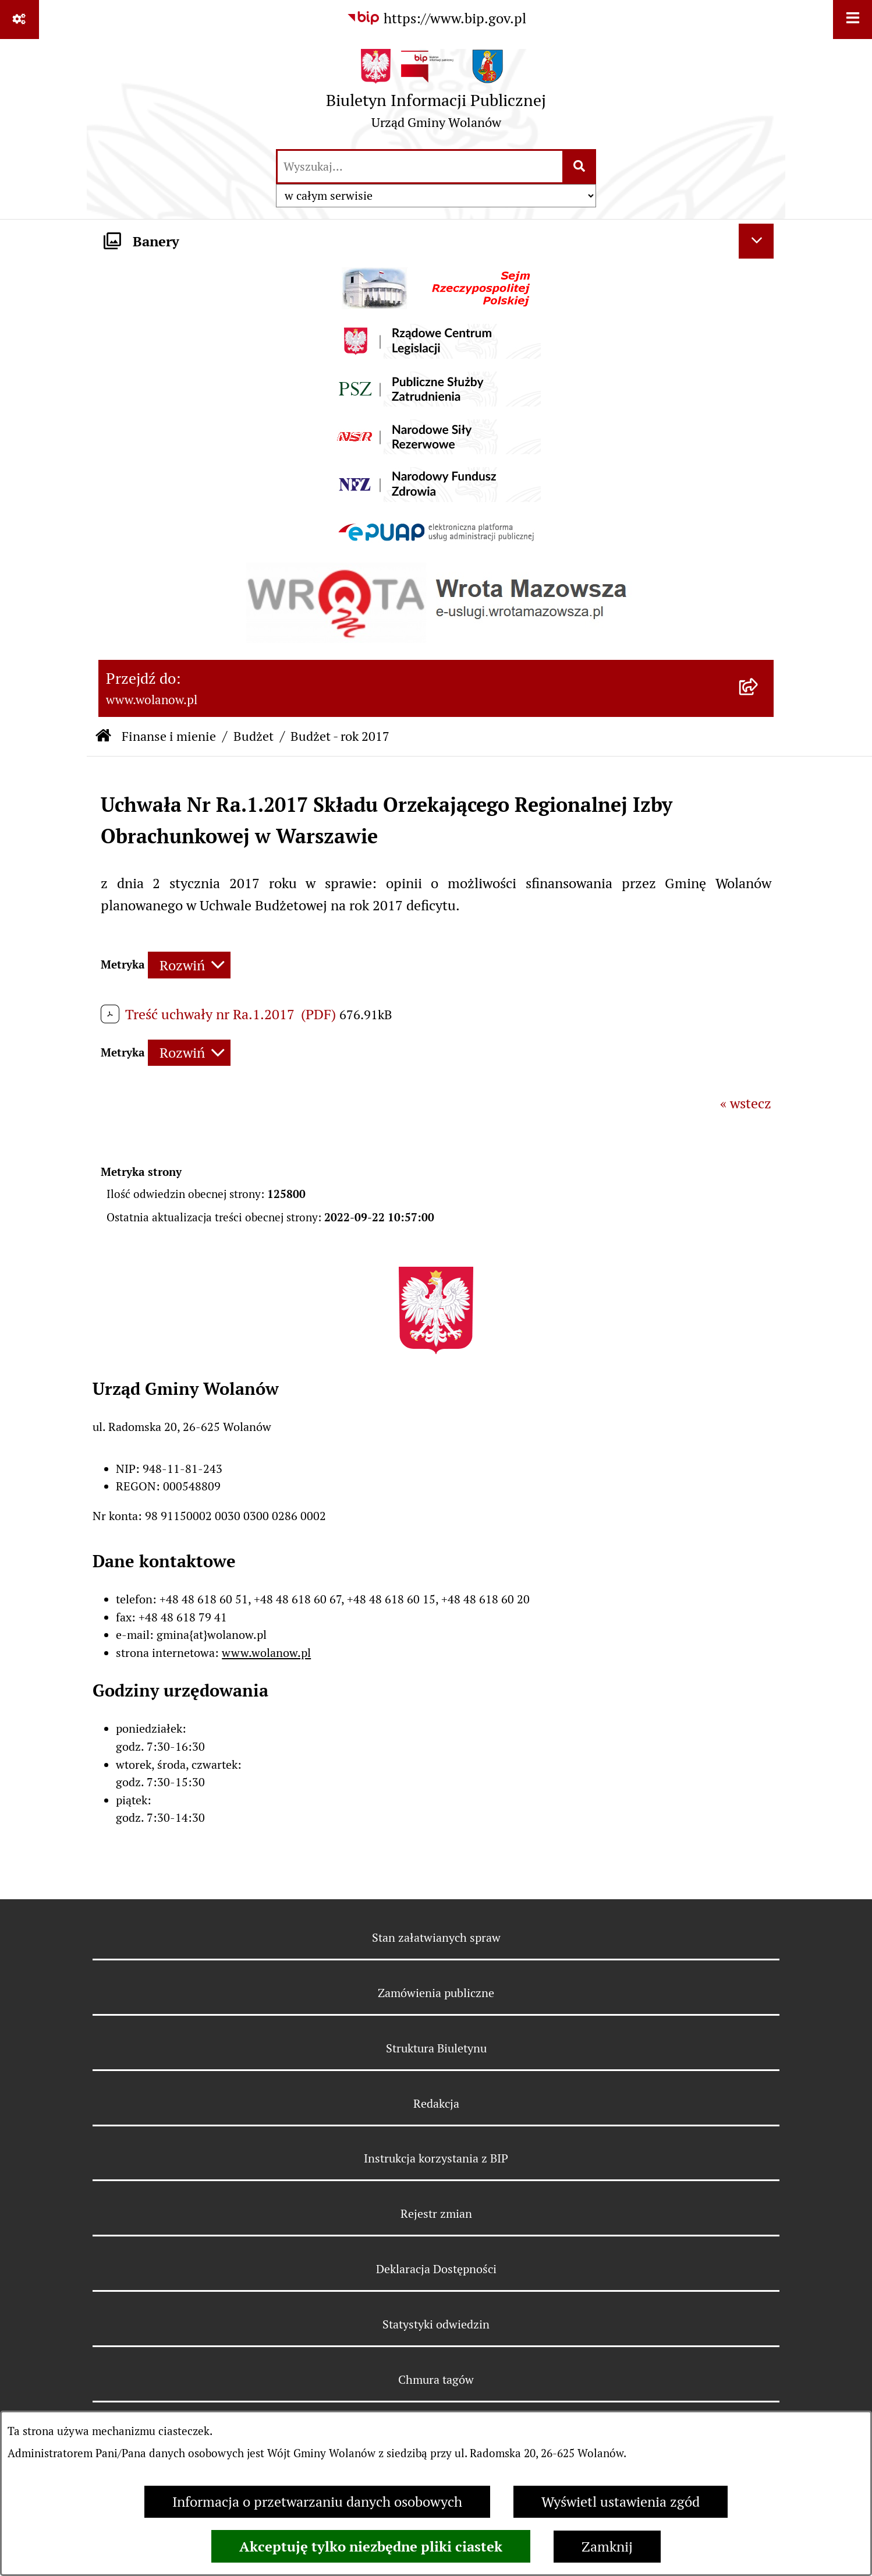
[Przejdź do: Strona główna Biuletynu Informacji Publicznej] (103, 736)
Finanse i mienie (169, 736)
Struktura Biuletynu (436, 2048)
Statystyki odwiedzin (436, 2324)
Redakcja (436, 2103)
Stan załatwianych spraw (436, 1937)
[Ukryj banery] (756, 241)
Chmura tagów (436, 2379)
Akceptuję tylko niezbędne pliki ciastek (370, 2546)
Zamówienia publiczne (436, 1993)
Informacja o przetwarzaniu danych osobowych (317, 2502)
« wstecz (745, 1103)
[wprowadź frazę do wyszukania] (420, 166)
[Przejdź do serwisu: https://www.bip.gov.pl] (436, 18)
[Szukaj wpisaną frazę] (580, 166)
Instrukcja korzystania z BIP (436, 2158)
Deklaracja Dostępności (436, 2269)
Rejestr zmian (436, 2213)
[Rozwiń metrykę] (189, 965)
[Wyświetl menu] (852, 19)
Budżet (253, 736)
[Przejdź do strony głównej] (436, 93)
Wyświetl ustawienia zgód (620, 2502)
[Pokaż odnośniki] (19, 19)
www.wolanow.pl (266, 1652)
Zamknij (607, 2547)
